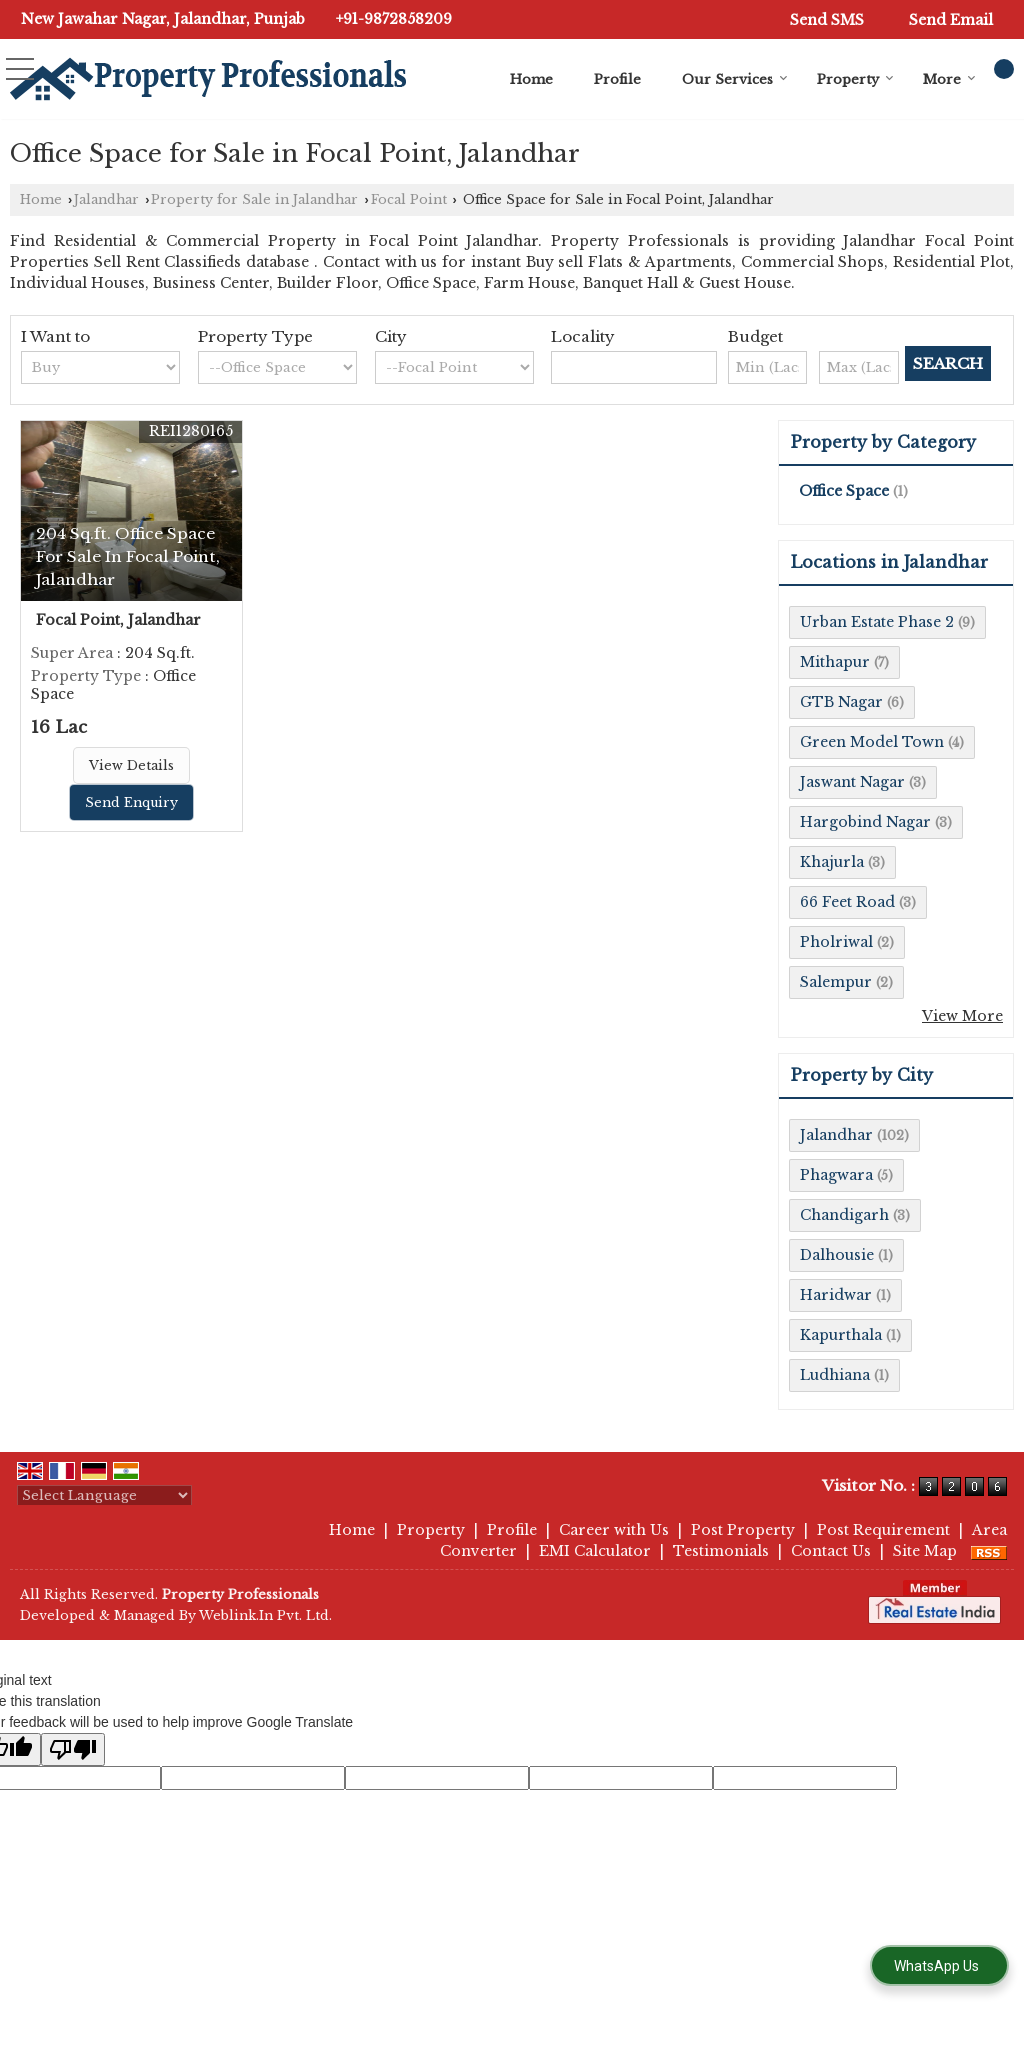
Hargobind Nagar (865, 822)
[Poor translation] (73, 1749)
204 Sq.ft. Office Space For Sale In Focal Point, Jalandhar (128, 556)
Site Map (925, 1551)
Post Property (743, 1530)
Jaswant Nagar (852, 782)
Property (855, 79)
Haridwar (836, 1295)
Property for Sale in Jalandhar (254, 199)
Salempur (836, 982)
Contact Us (831, 1551)
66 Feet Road (847, 902)
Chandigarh (844, 1215)
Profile (617, 79)
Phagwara (836, 1175)
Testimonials (721, 1551)
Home (531, 79)
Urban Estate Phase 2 (877, 622)
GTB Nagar (841, 702)
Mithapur (835, 662)
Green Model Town (872, 742)
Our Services (735, 79)
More (949, 79)
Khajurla (832, 862)
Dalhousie (837, 1255)
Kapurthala (841, 1335)
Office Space (844, 491)
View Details (131, 765)
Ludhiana (835, 1375)
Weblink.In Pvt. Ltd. (265, 1615)
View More (962, 1016)
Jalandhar (106, 199)
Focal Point (409, 199)
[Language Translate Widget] (104, 1495)
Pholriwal (836, 942)
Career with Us (614, 1530)
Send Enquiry (131, 802)
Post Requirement (883, 1530)
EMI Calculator (595, 1551)
